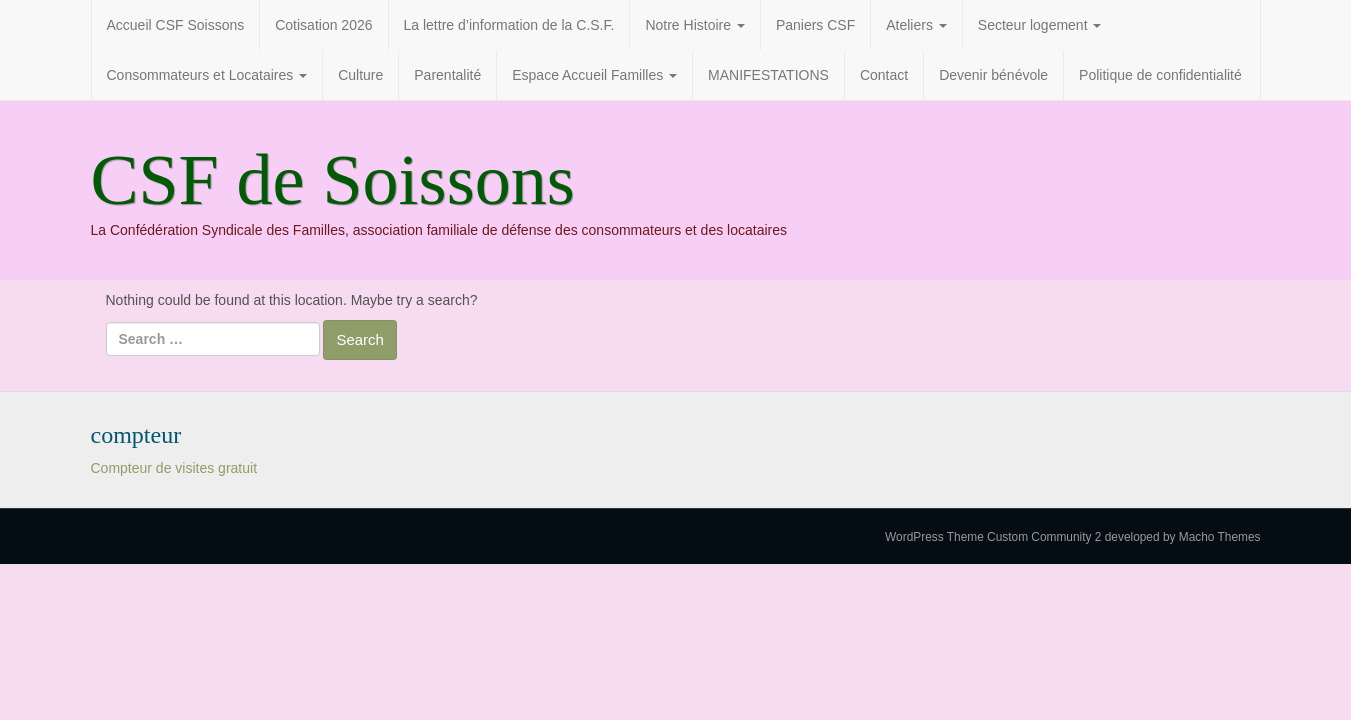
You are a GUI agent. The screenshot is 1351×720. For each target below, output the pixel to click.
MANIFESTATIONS (768, 75)
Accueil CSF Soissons (176, 25)
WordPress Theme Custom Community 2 (993, 537)
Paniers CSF (815, 25)
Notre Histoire (694, 25)
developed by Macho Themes (1183, 537)
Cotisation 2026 (323, 25)
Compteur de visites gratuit (174, 468)
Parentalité (447, 75)
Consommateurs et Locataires (207, 75)
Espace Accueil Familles (594, 75)
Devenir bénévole (993, 75)
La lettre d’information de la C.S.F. (509, 25)
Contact (884, 75)
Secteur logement (1040, 25)
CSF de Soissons (333, 180)
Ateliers (916, 25)
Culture (360, 75)
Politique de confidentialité (1160, 75)
